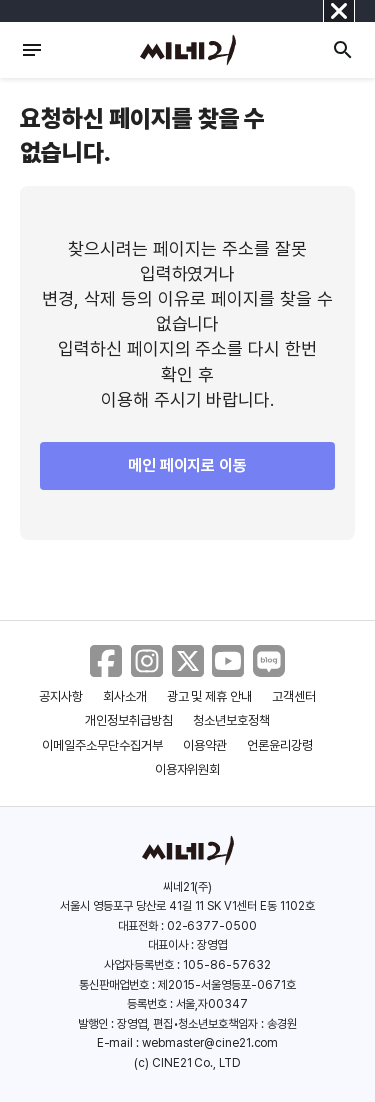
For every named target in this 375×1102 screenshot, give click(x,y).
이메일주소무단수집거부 (102, 745)
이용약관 (205, 745)
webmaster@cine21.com (210, 1043)
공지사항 (61, 696)
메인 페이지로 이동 (188, 465)
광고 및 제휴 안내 (210, 696)
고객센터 (294, 696)
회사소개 (125, 696)
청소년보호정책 (231, 720)
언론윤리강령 (280, 745)
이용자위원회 (188, 769)
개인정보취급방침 (129, 720)
